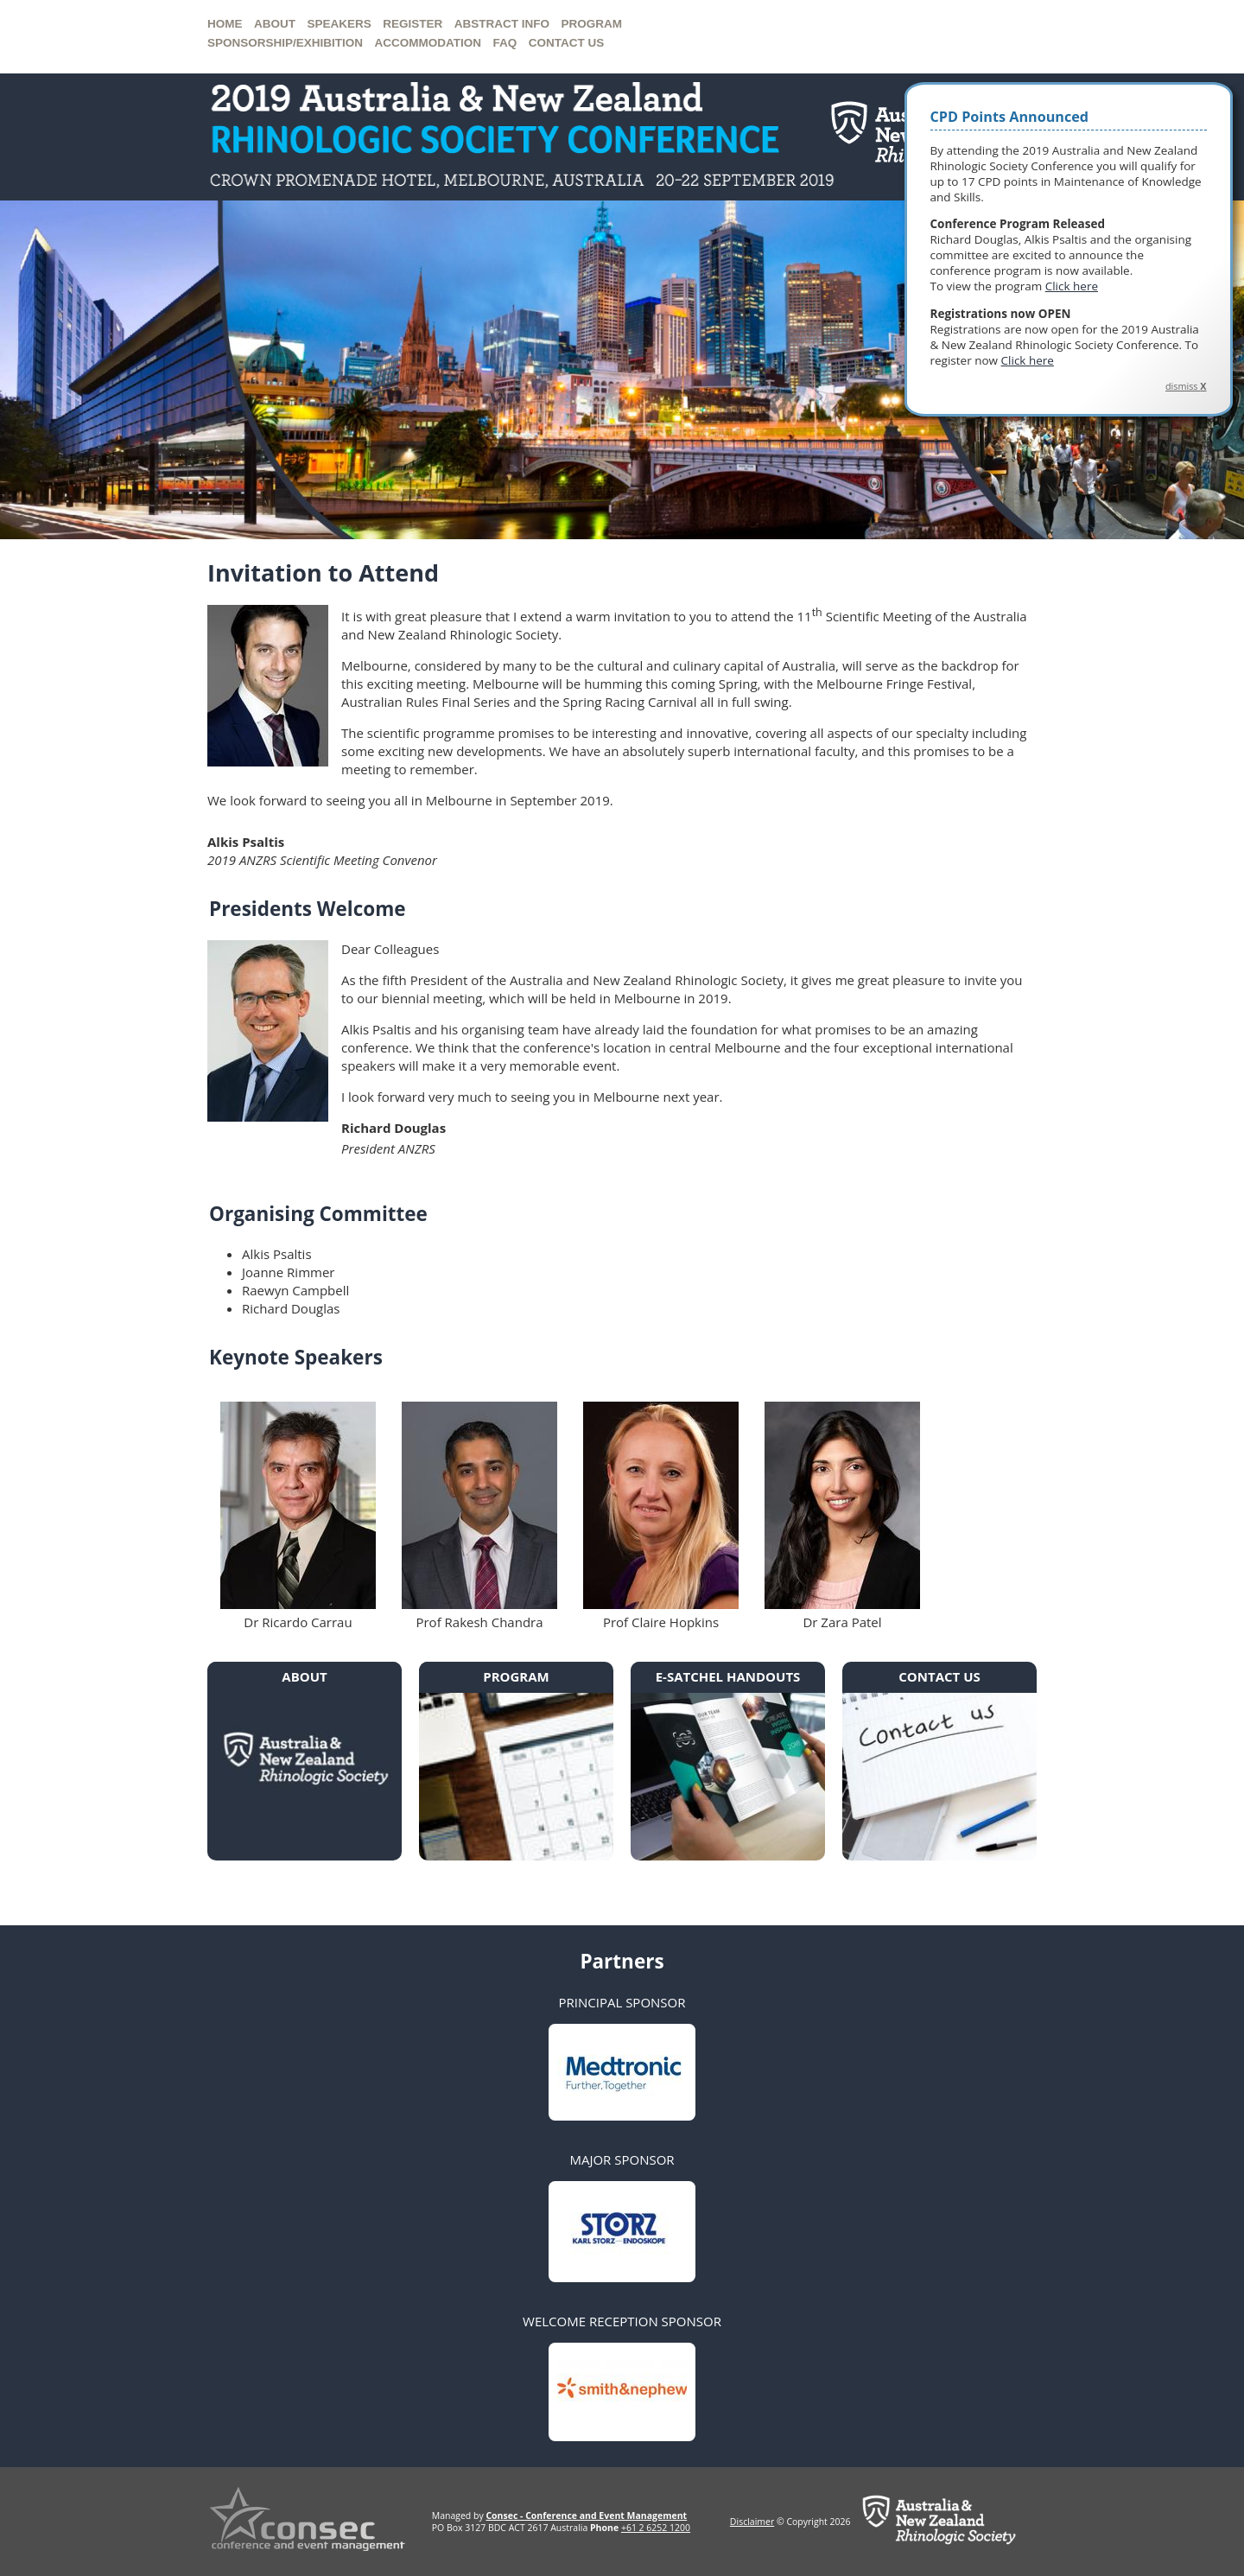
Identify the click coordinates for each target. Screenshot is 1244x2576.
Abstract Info (501, 23)
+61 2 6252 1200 (655, 2528)
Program (592, 23)
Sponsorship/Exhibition (285, 42)
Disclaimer (752, 2522)
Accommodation (428, 42)
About (274, 23)
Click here (1071, 286)
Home (225, 23)
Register (412, 23)
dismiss (1186, 385)
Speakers (339, 23)
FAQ (505, 42)
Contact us (567, 42)
